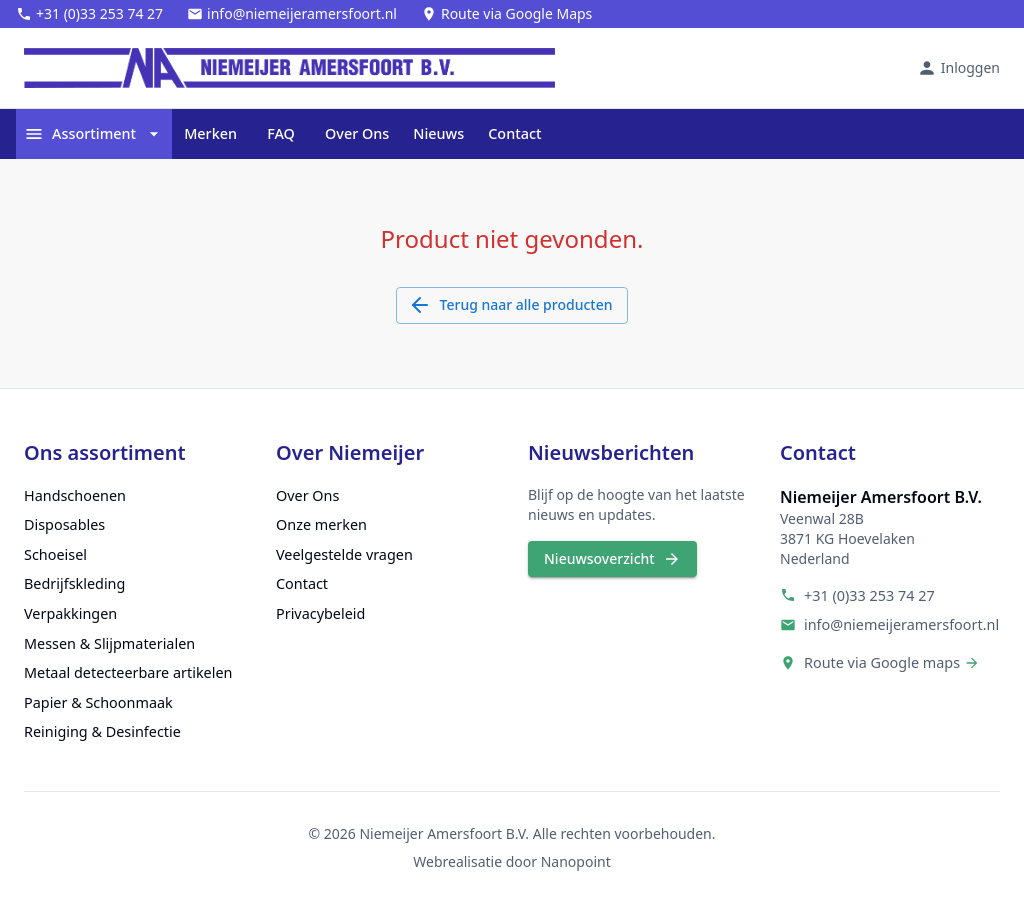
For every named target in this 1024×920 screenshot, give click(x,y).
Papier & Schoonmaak (98, 702)
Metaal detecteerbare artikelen (128, 672)
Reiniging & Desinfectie (102, 731)
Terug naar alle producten (512, 305)
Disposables (64, 524)
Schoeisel (55, 554)
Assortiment (94, 134)
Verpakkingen (70, 613)
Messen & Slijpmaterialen (109, 643)
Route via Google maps (882, 662)
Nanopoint (576, 861)
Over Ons (357, 134)
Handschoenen (75, 495)
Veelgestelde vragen (344, 554)
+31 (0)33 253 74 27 (869, 595)
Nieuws (438, 134)
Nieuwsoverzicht (612, 559)
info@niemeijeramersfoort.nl (901, 624)
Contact (514, 134)
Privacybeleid (320, 613)
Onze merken (321, 524)
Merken (210, 134)
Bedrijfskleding (74, 583)
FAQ (281, 134)
